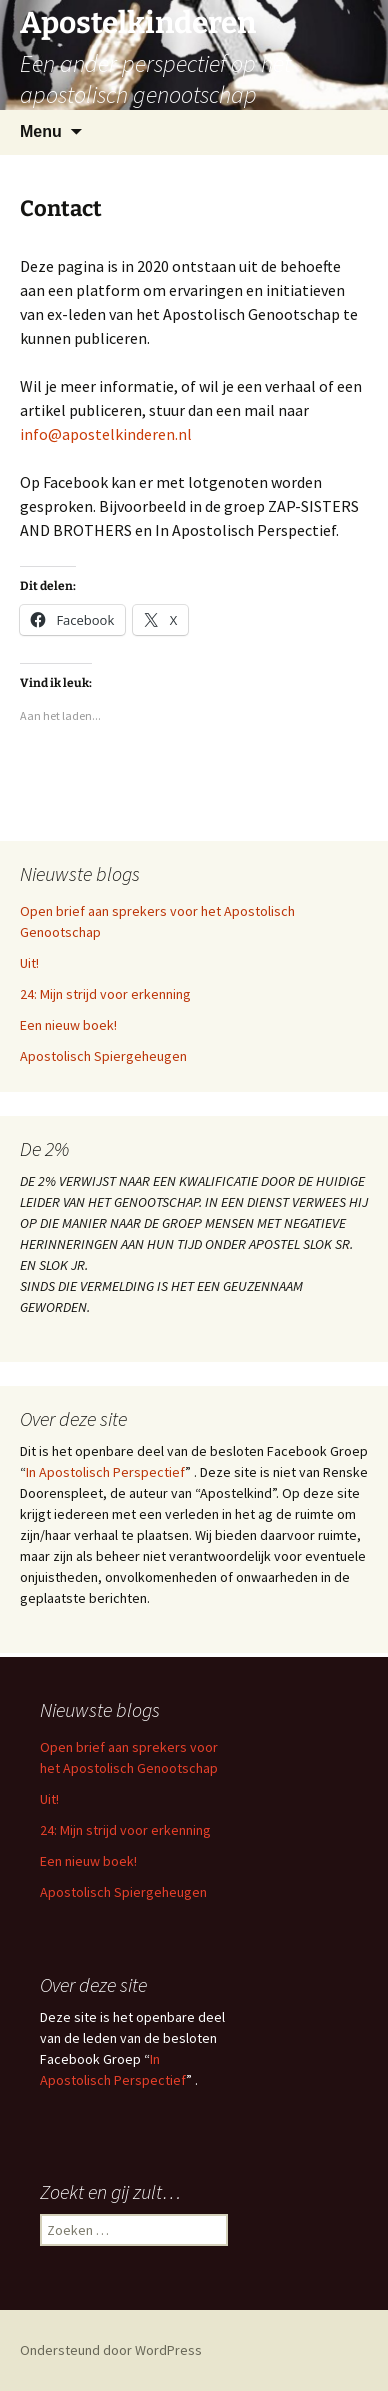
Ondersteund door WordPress (111, 2350)
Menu (41, 131)
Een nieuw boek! (68, 1025)
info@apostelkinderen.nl (106, 434)
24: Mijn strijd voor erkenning (105, 994)
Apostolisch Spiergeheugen (103, 1056)
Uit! (29, 963)
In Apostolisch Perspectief (105, 1472)
